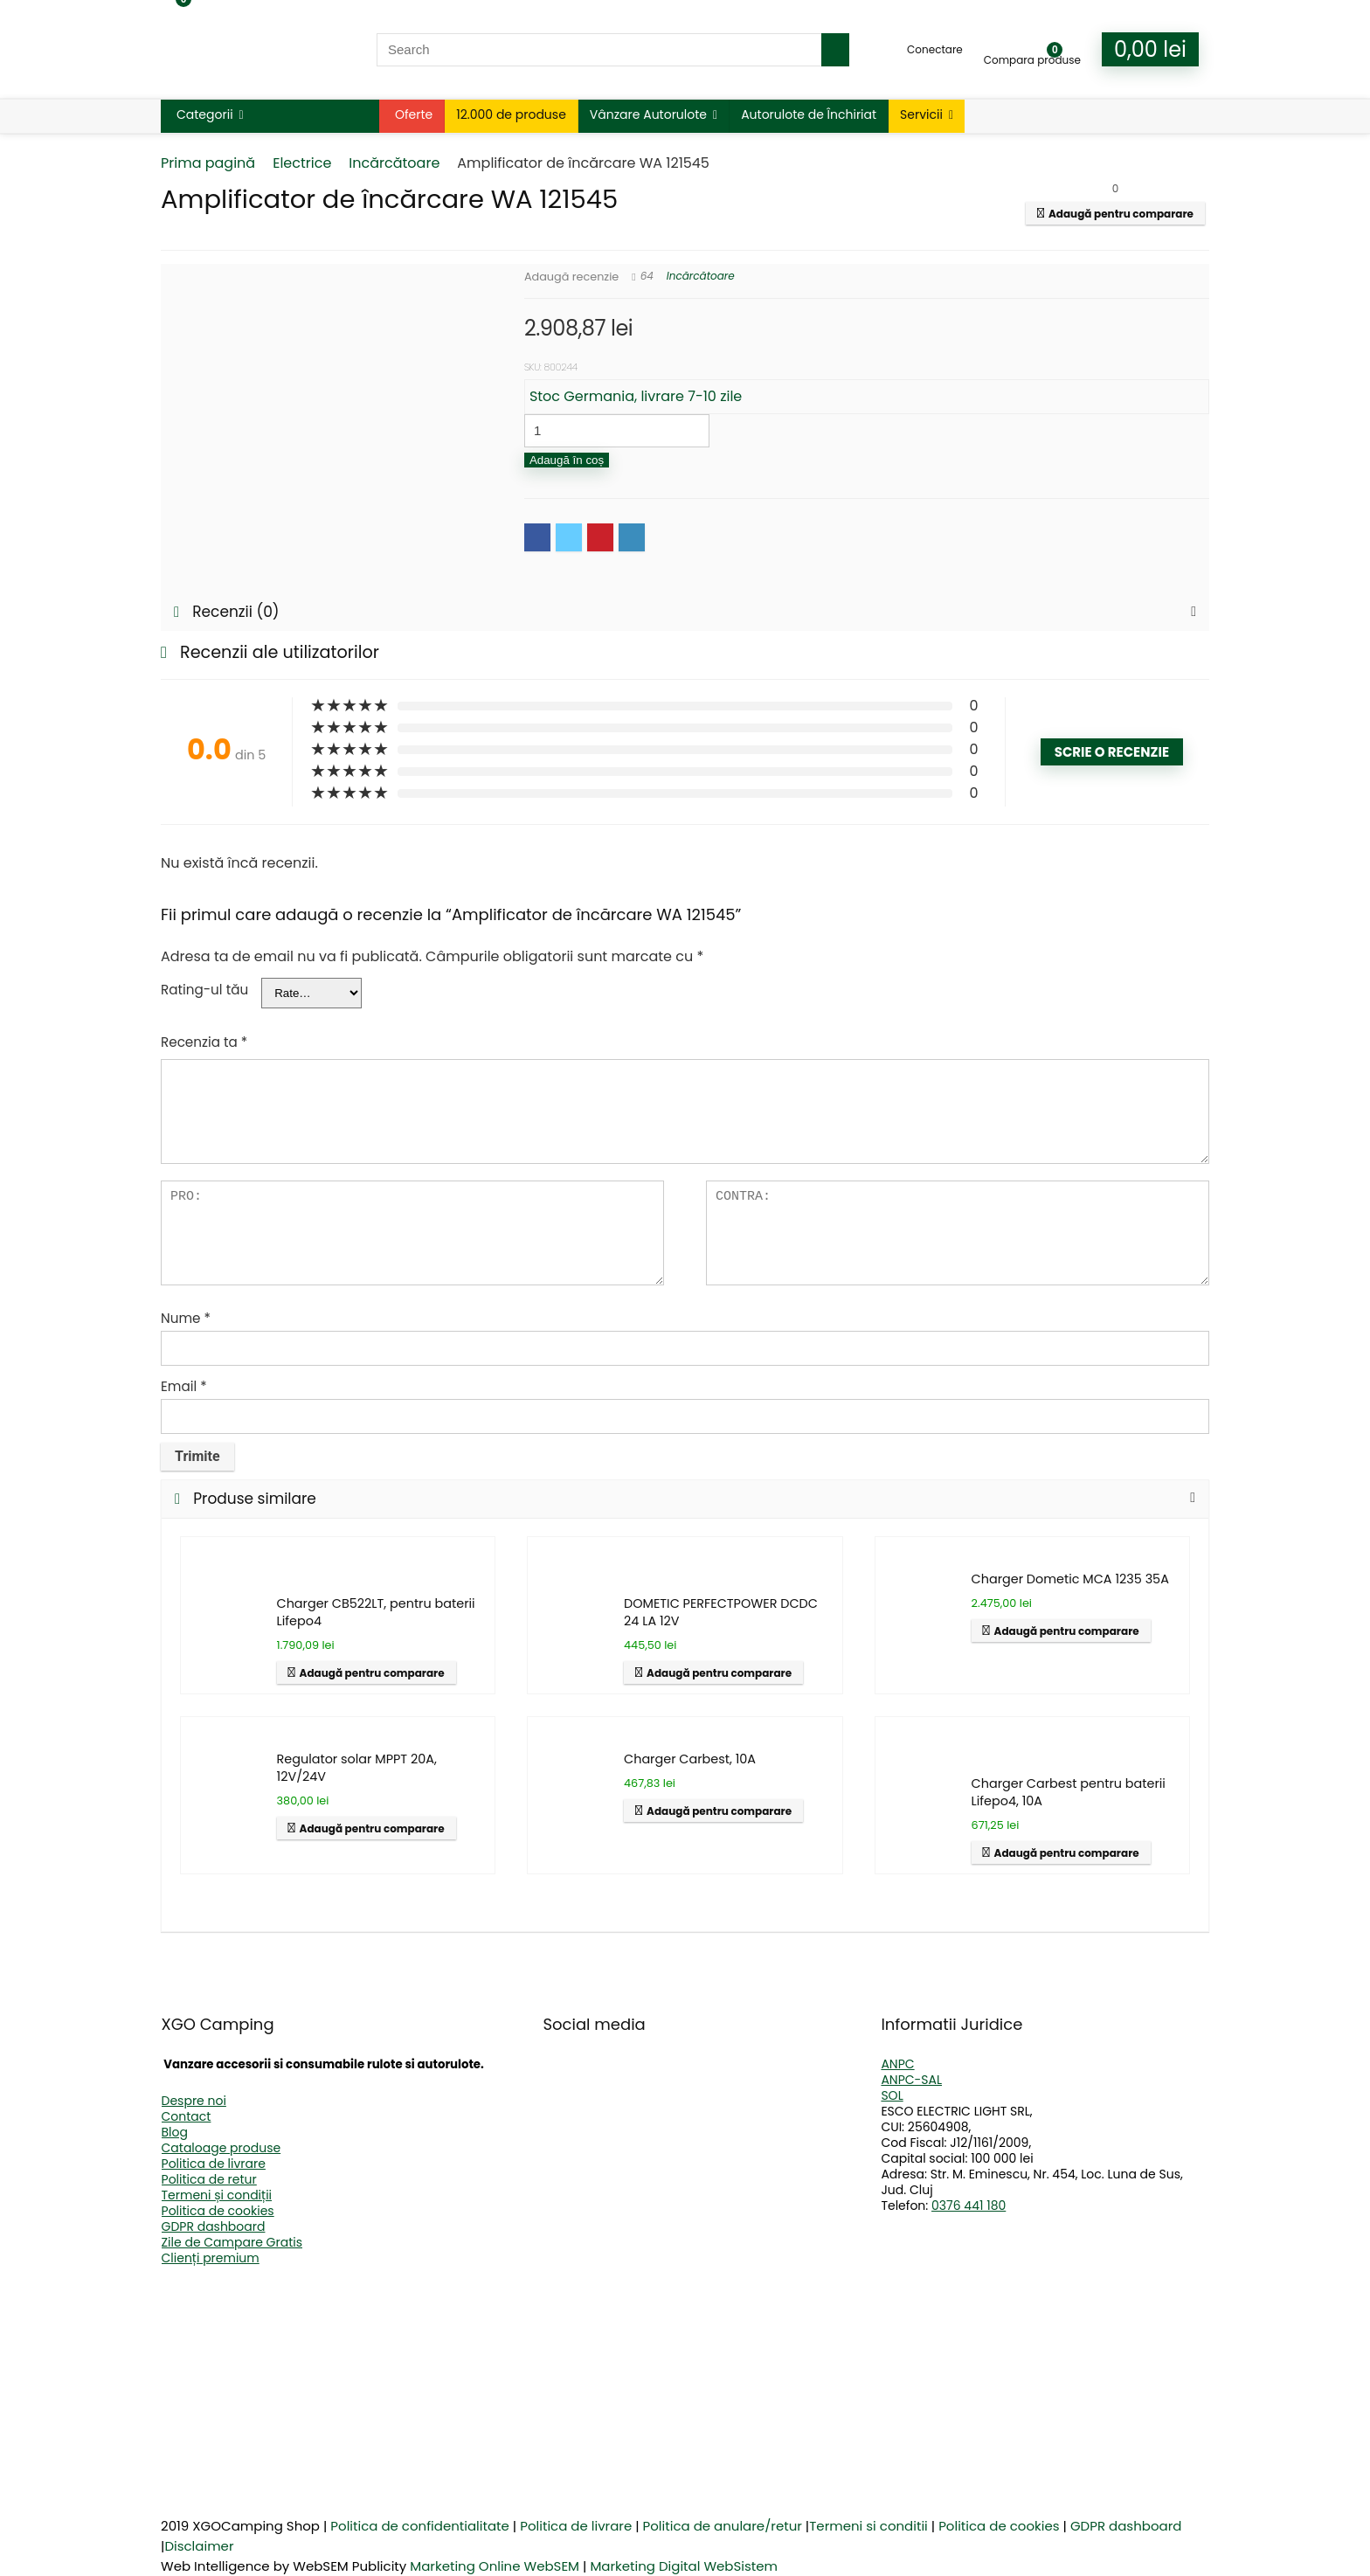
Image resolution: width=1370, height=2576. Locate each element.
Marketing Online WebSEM (494, 2566)
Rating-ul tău (204, 989)
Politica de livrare (214, 2163)
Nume (186, 1318)
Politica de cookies (218, 2210)
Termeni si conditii (868, 2526)
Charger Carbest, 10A (690, 1759)
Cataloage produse (221, 2148)
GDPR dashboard (214, 2226)
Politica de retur (209, 2179)
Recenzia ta (204, 1042)
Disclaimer (198, 2546)
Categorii (204, 114)
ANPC (897, 2064)
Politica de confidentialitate (419, 2526)
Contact (186, 2116)
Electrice (302, 163)
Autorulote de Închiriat (808, 114)
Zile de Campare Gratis (232, 2242)
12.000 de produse (511, 114)
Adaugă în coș (566, 460)
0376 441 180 (968, 2205)
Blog (175, 2132)
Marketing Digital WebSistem (684, 2566)
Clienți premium (210, 2258)
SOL (892, 2095)
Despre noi (194, 2100)
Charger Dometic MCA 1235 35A (1070, 1579)
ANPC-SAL (911, 2079)
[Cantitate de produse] (616, 430)
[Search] (835, 49)
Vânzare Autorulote (648, 114)
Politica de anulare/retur (722, 2526)
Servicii (921, 114)
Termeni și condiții (217, 2195)
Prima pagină (208, 163)
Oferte (413, 114)
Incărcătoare (394, 163)
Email (184, 1386)
